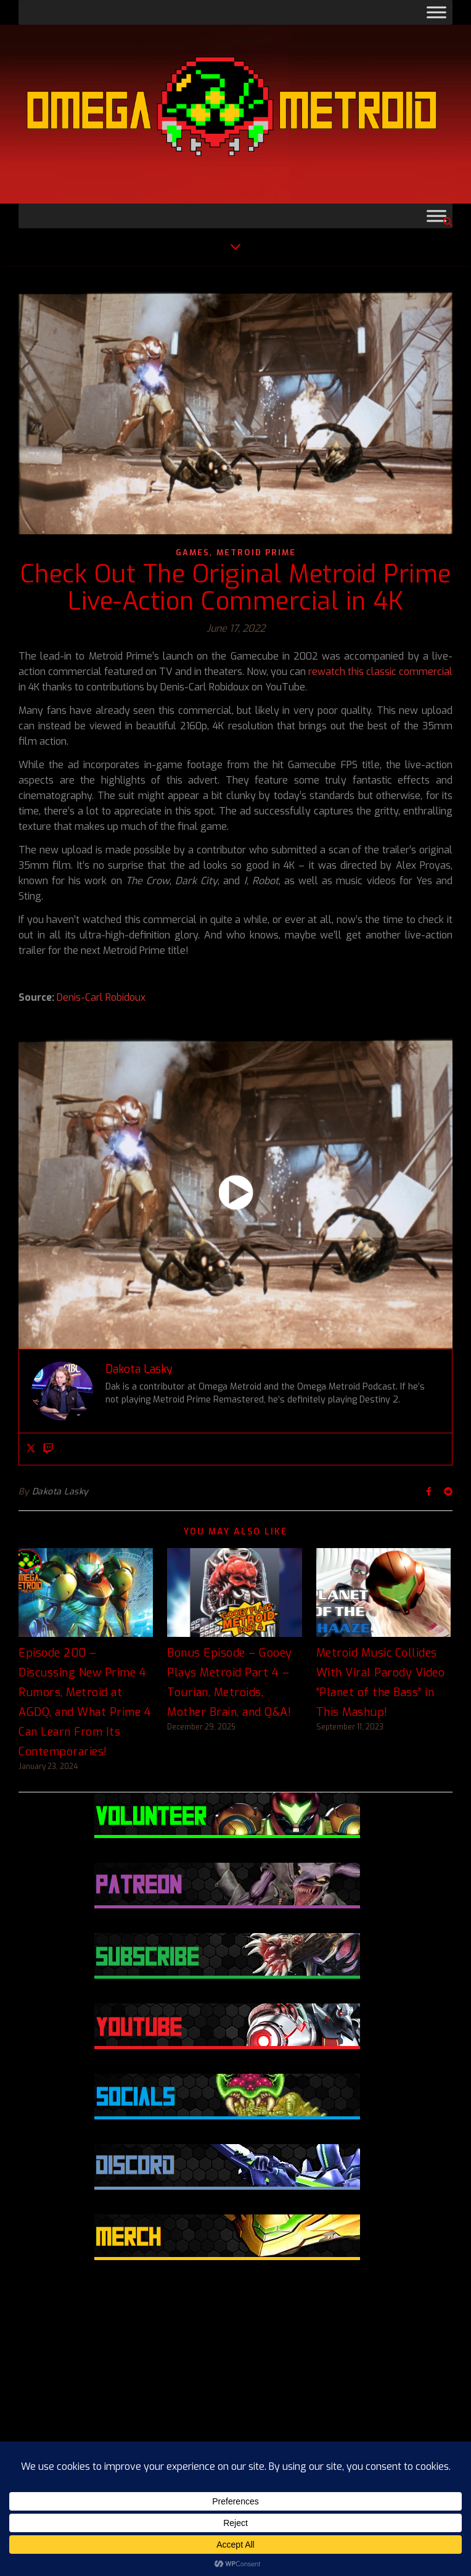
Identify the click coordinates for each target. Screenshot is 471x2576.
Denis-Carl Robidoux (101, 997)
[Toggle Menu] (436, 12)
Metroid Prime (256, 552)
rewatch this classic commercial (380, 671)
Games (193, 552)
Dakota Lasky (60, 1491)
